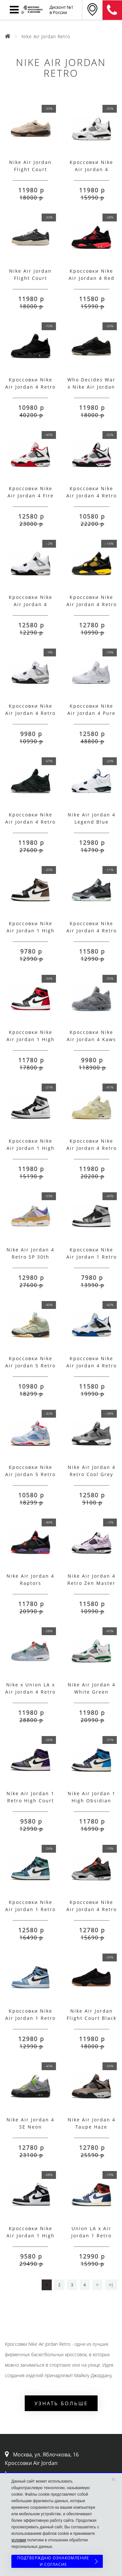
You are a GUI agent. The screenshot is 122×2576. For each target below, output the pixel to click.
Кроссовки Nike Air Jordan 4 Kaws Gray (91, 1039)
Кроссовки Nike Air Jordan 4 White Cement (30, 604)
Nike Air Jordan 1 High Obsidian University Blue (91, 1800)
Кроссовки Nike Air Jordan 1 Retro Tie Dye (30, 1909)
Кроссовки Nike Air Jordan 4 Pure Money (91, 713)
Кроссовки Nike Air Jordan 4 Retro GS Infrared (91, 1909)
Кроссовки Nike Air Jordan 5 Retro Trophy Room (30, 1474)
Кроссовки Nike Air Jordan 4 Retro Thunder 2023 (91, 604)
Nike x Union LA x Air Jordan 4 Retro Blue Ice (30, 1692)
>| (111, 2285)
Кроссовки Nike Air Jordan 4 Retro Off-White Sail (91, 1148)
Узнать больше (61, 2403)
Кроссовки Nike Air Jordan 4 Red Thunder (92, 278)
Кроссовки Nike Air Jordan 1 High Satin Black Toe (31, 1039)
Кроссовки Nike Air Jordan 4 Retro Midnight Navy (30, 713)
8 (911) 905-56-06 (112, 10)
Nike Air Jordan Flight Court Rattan (30, 169)
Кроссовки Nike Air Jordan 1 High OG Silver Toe (31, 1148)
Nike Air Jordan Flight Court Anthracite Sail (30, 278)
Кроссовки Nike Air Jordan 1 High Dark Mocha (31, 930)
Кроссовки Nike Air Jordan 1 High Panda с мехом (31, 2235)
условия (18, 2540)
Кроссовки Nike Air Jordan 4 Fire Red (30, 495)
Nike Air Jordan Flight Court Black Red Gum (91, 2018)
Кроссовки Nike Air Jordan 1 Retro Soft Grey (91, 1257)
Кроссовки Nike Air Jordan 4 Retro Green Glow (91, 930)
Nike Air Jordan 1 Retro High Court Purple (30, 1800)
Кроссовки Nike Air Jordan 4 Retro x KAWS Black (30, 822)
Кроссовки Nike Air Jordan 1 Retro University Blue (30, 2018)
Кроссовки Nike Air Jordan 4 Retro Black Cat (30, 387)
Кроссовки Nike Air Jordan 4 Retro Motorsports (91, 1365)
